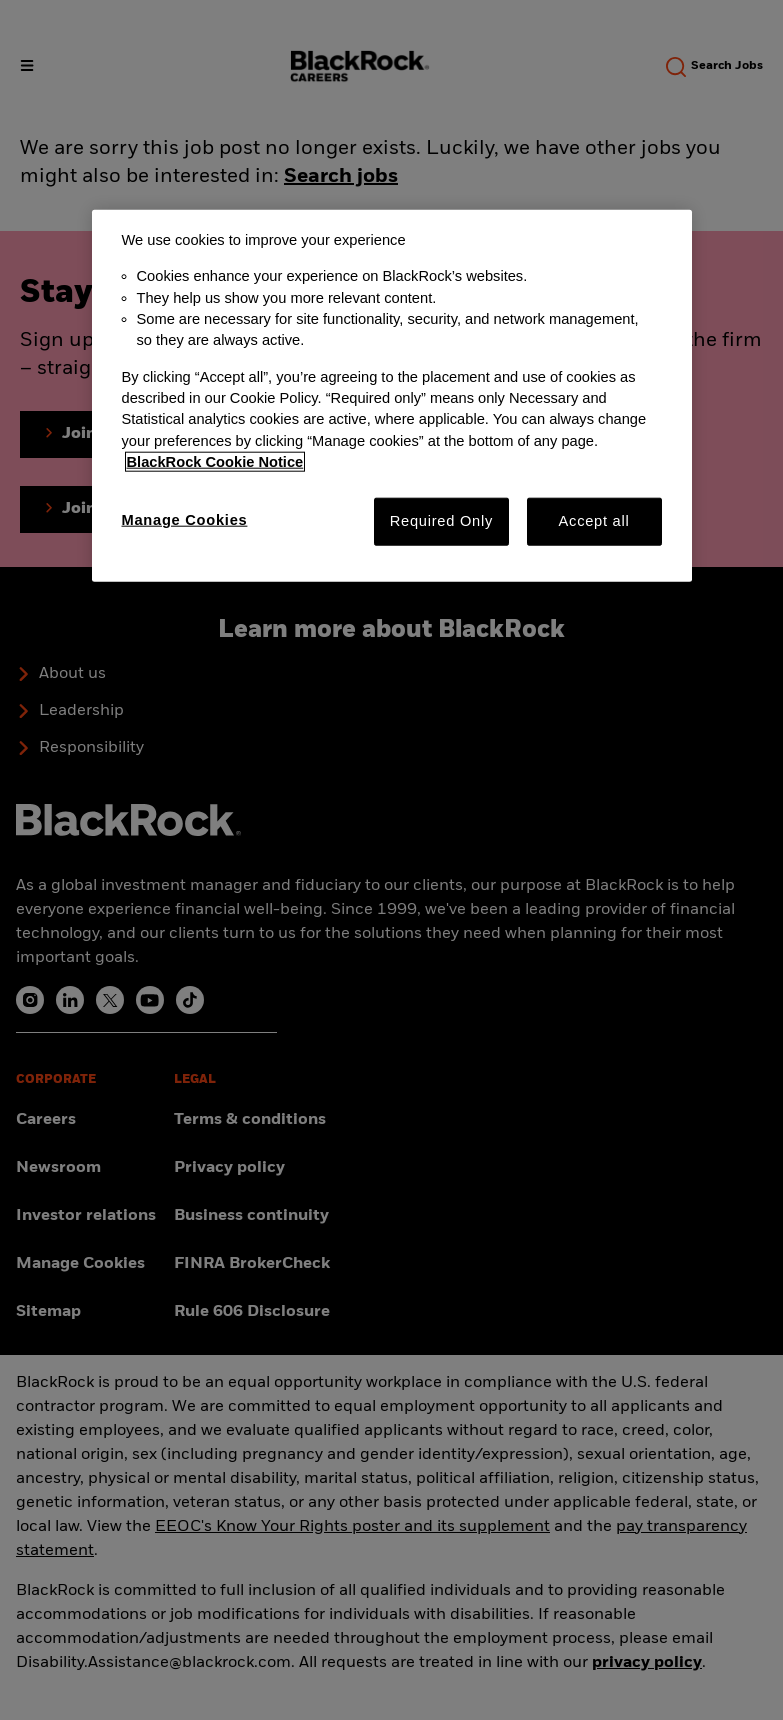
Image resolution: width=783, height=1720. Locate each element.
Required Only (441, 521)
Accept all (594, 521)
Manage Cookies (185, 520)
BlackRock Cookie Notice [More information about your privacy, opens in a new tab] (215, 462)
